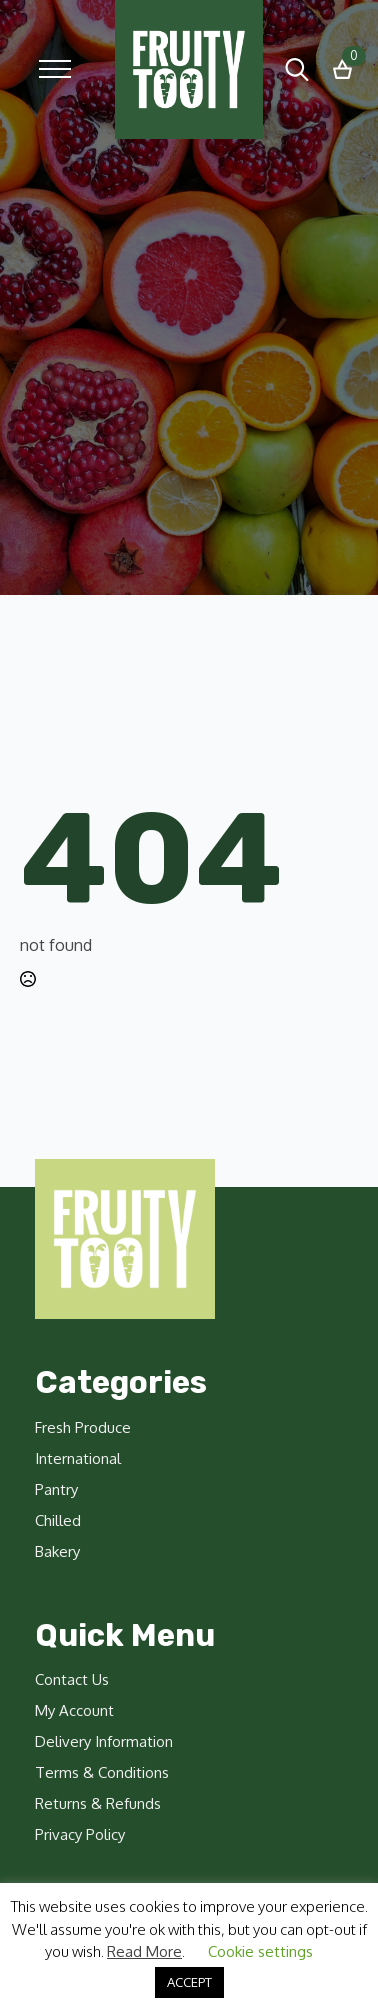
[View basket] (342, 69)
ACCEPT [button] (189, 1982)
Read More (144, 1951)
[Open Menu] (55, 69)
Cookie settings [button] (260, 1951)
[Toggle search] (297, 69)
